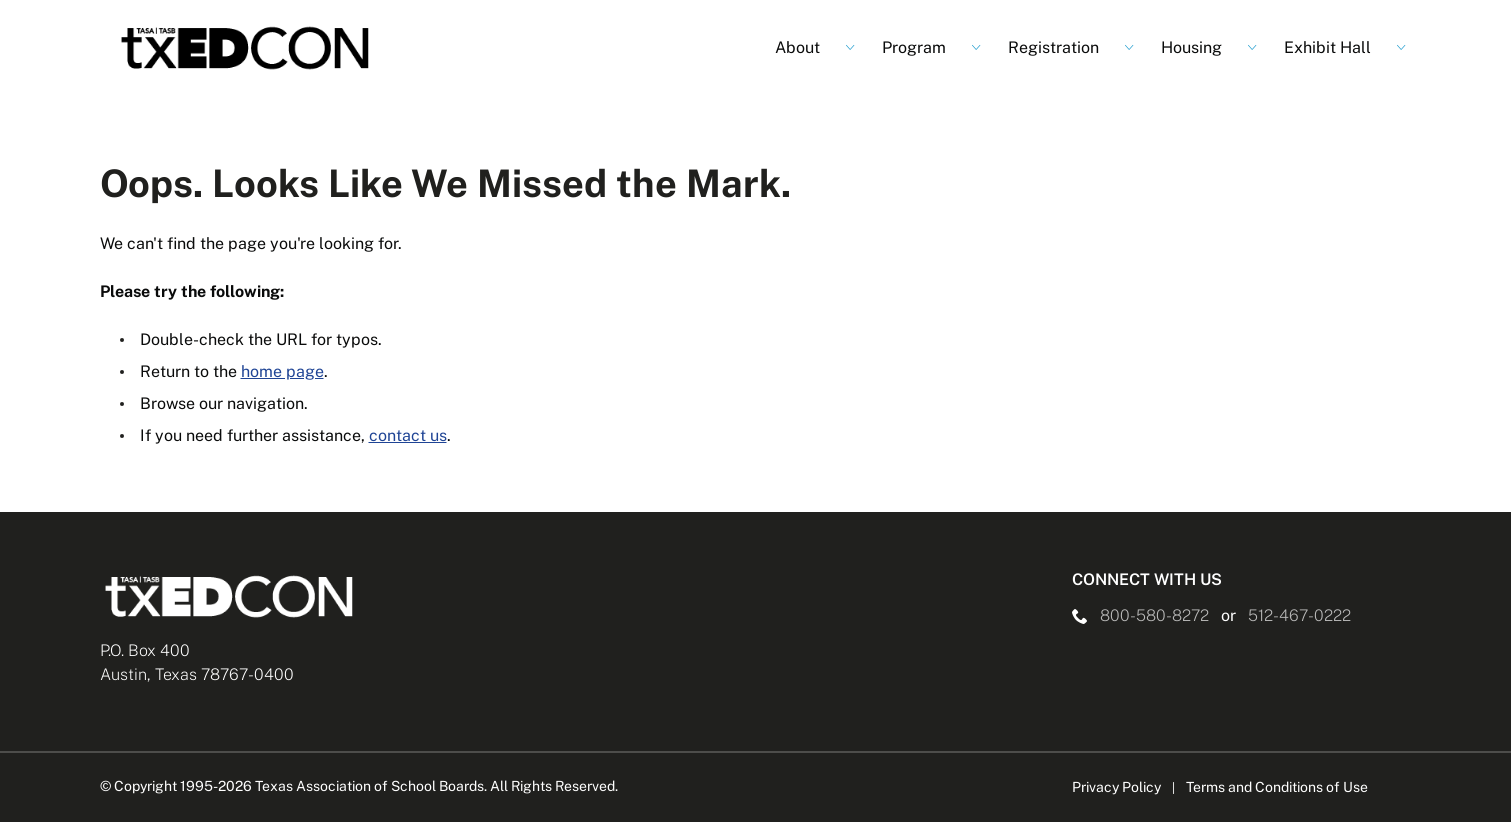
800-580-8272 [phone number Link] (1154, 615)
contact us (408, 435)
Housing (1191, 47)
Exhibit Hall (1327, 47)
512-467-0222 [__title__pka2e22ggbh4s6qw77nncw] (1299, 615)
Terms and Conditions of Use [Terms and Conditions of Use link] (1277, 787)
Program (914, 47)
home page (282, 371)
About (797, 47)
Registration (1053, 47)
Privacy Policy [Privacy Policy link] (1116, 787)
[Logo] (246, 48)
